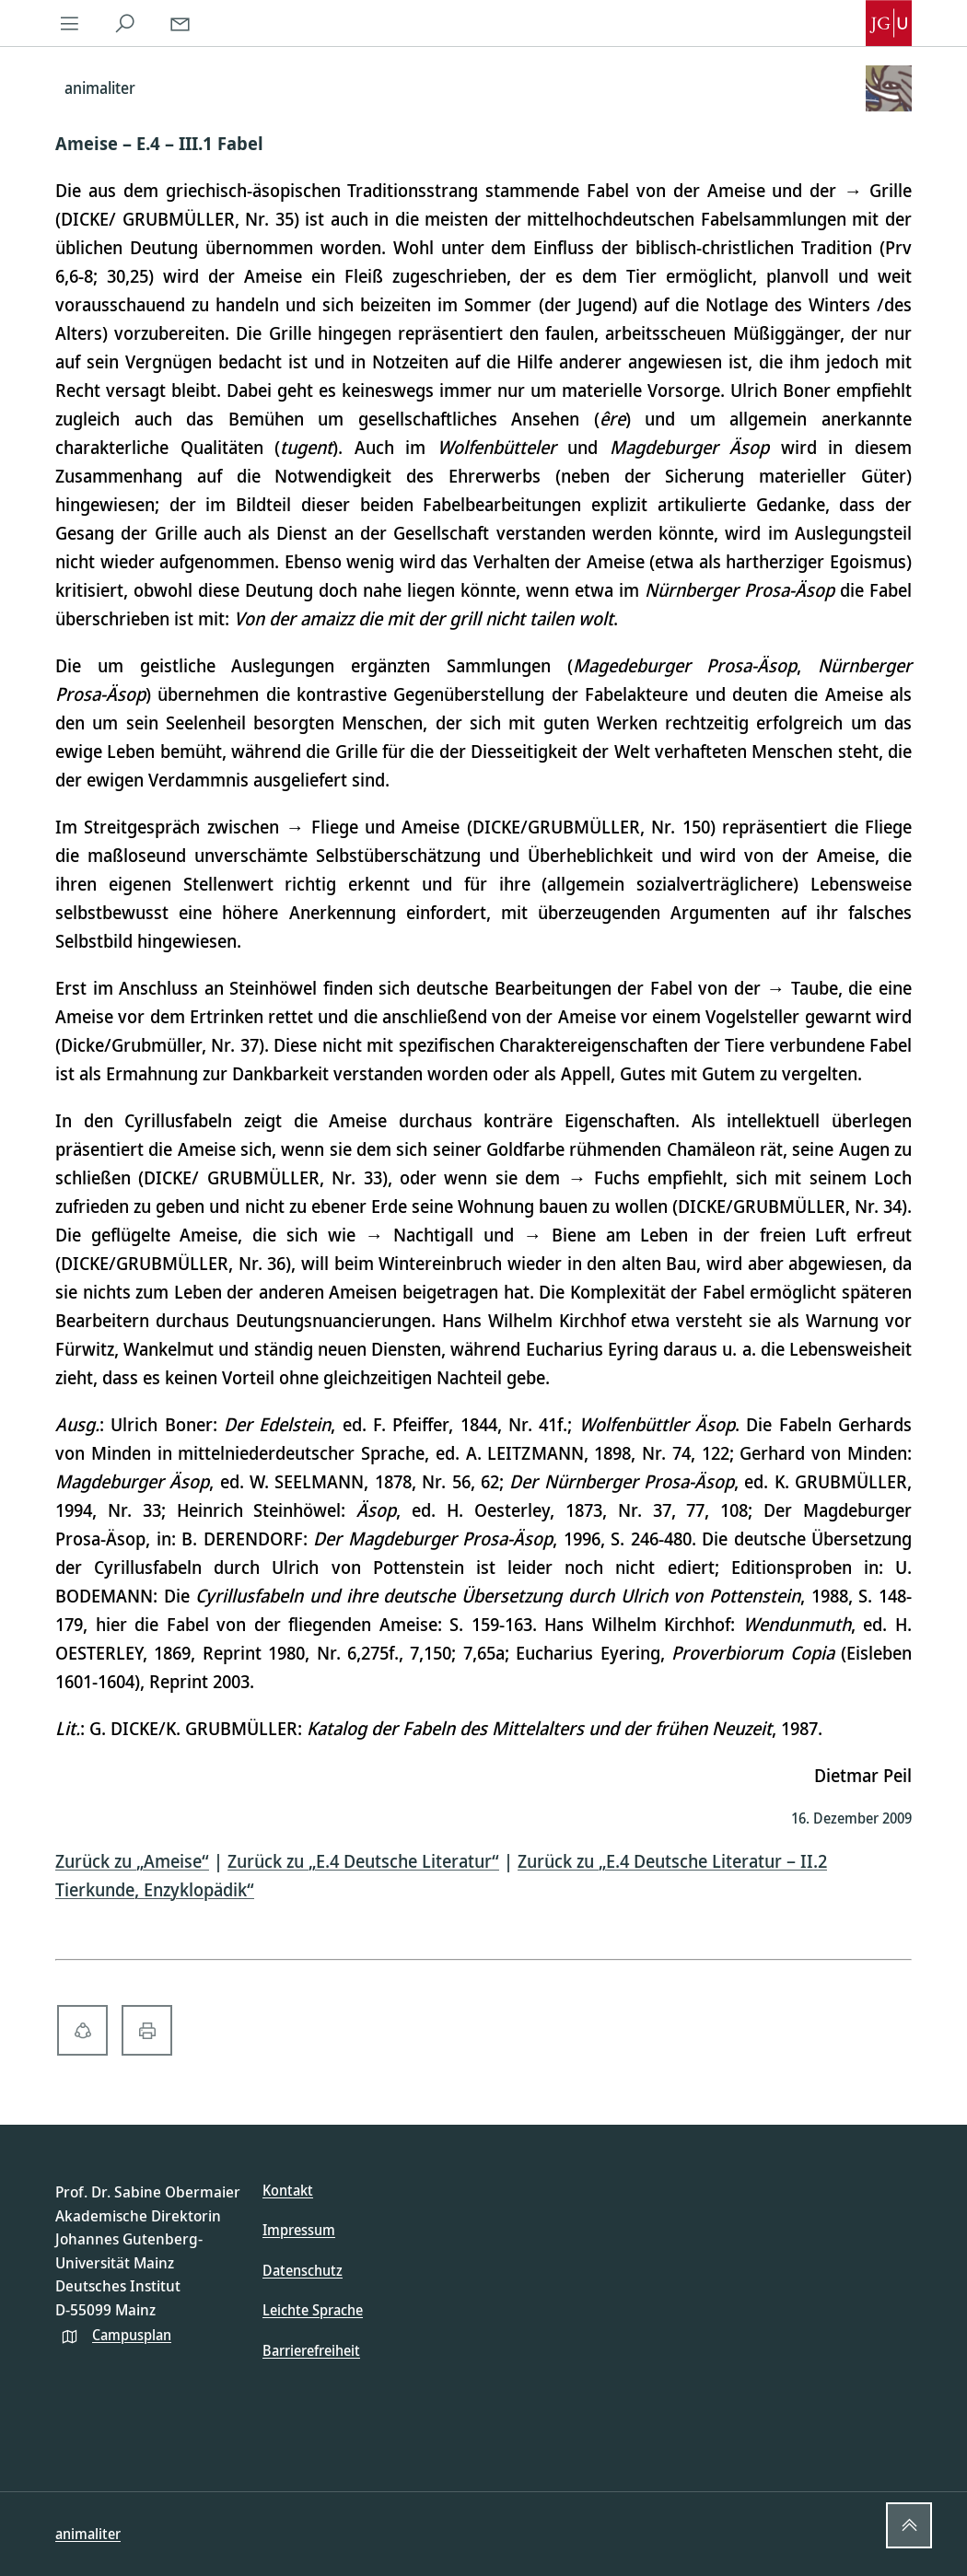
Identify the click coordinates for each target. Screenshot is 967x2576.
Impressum (298, 2230)
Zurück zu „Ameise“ (132, 1860)
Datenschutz (302, 2270)
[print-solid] (147, 2030)
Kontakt (287, 2190)
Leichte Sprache (312, 2310)
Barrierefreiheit (311, 2350)
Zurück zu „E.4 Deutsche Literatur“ (363, 1860)
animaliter (88, 2534)
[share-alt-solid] (82, 2030)
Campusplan (131, 2335)
